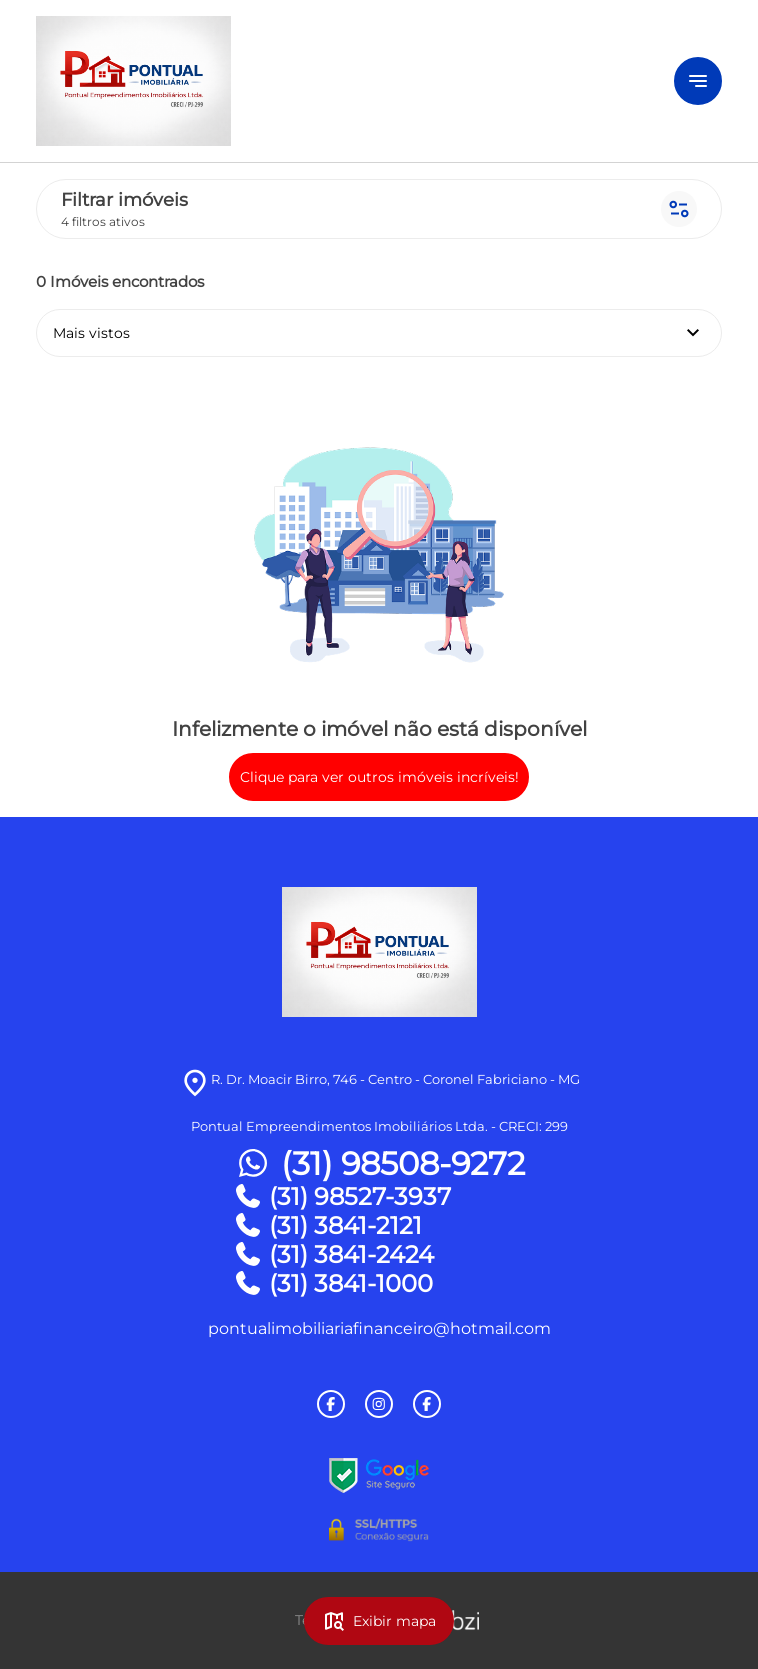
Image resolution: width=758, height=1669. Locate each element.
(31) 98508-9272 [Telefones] (379, 1164)
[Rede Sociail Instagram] (379, 1404)
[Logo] (293, 81)
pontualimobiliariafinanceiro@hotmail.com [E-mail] (379, 1328)
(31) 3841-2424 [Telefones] (333, 1254)
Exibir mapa (379, 1621)
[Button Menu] (698, 81)
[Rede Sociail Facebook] (331, 1404)
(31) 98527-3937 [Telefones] (342, 1196)
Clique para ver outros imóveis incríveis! (379, 777)
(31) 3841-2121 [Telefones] (327, 1225)
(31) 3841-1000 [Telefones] (333, 1283)
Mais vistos (379, 333)
